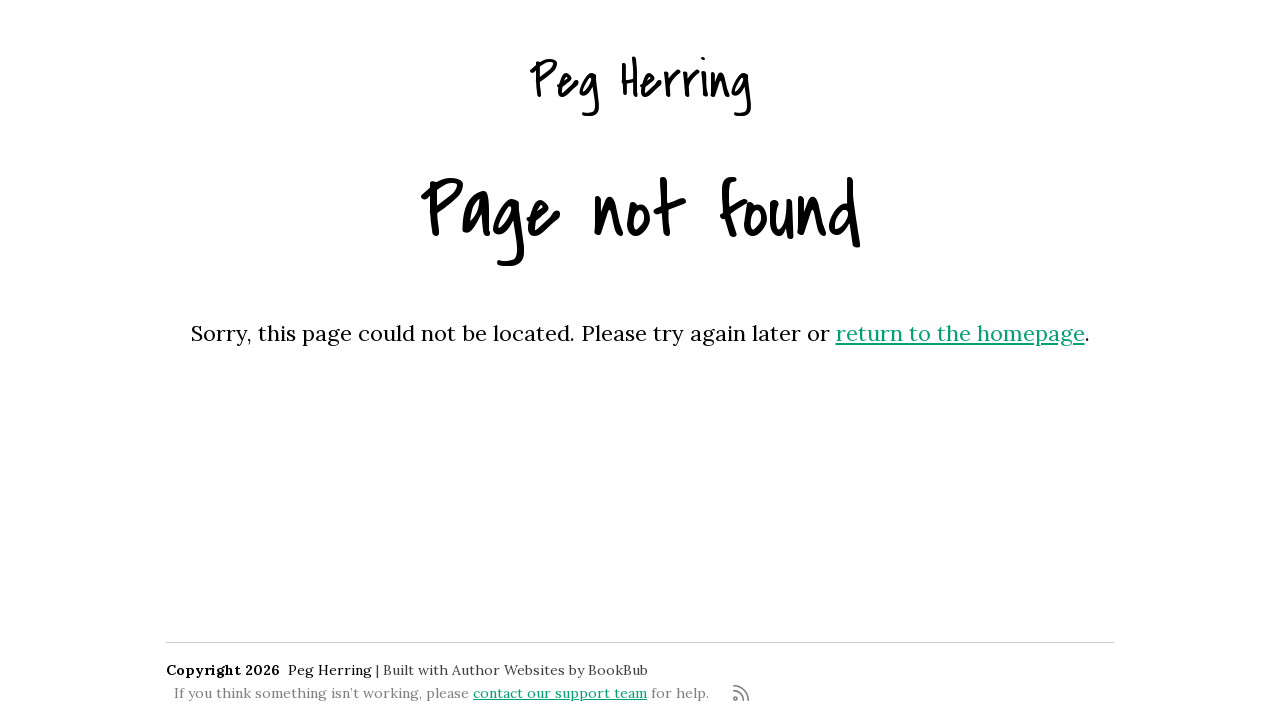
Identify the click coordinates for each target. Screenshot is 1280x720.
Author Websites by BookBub (550, 670)
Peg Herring (640, 81)
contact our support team (560, 693)
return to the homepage (960, 333)
